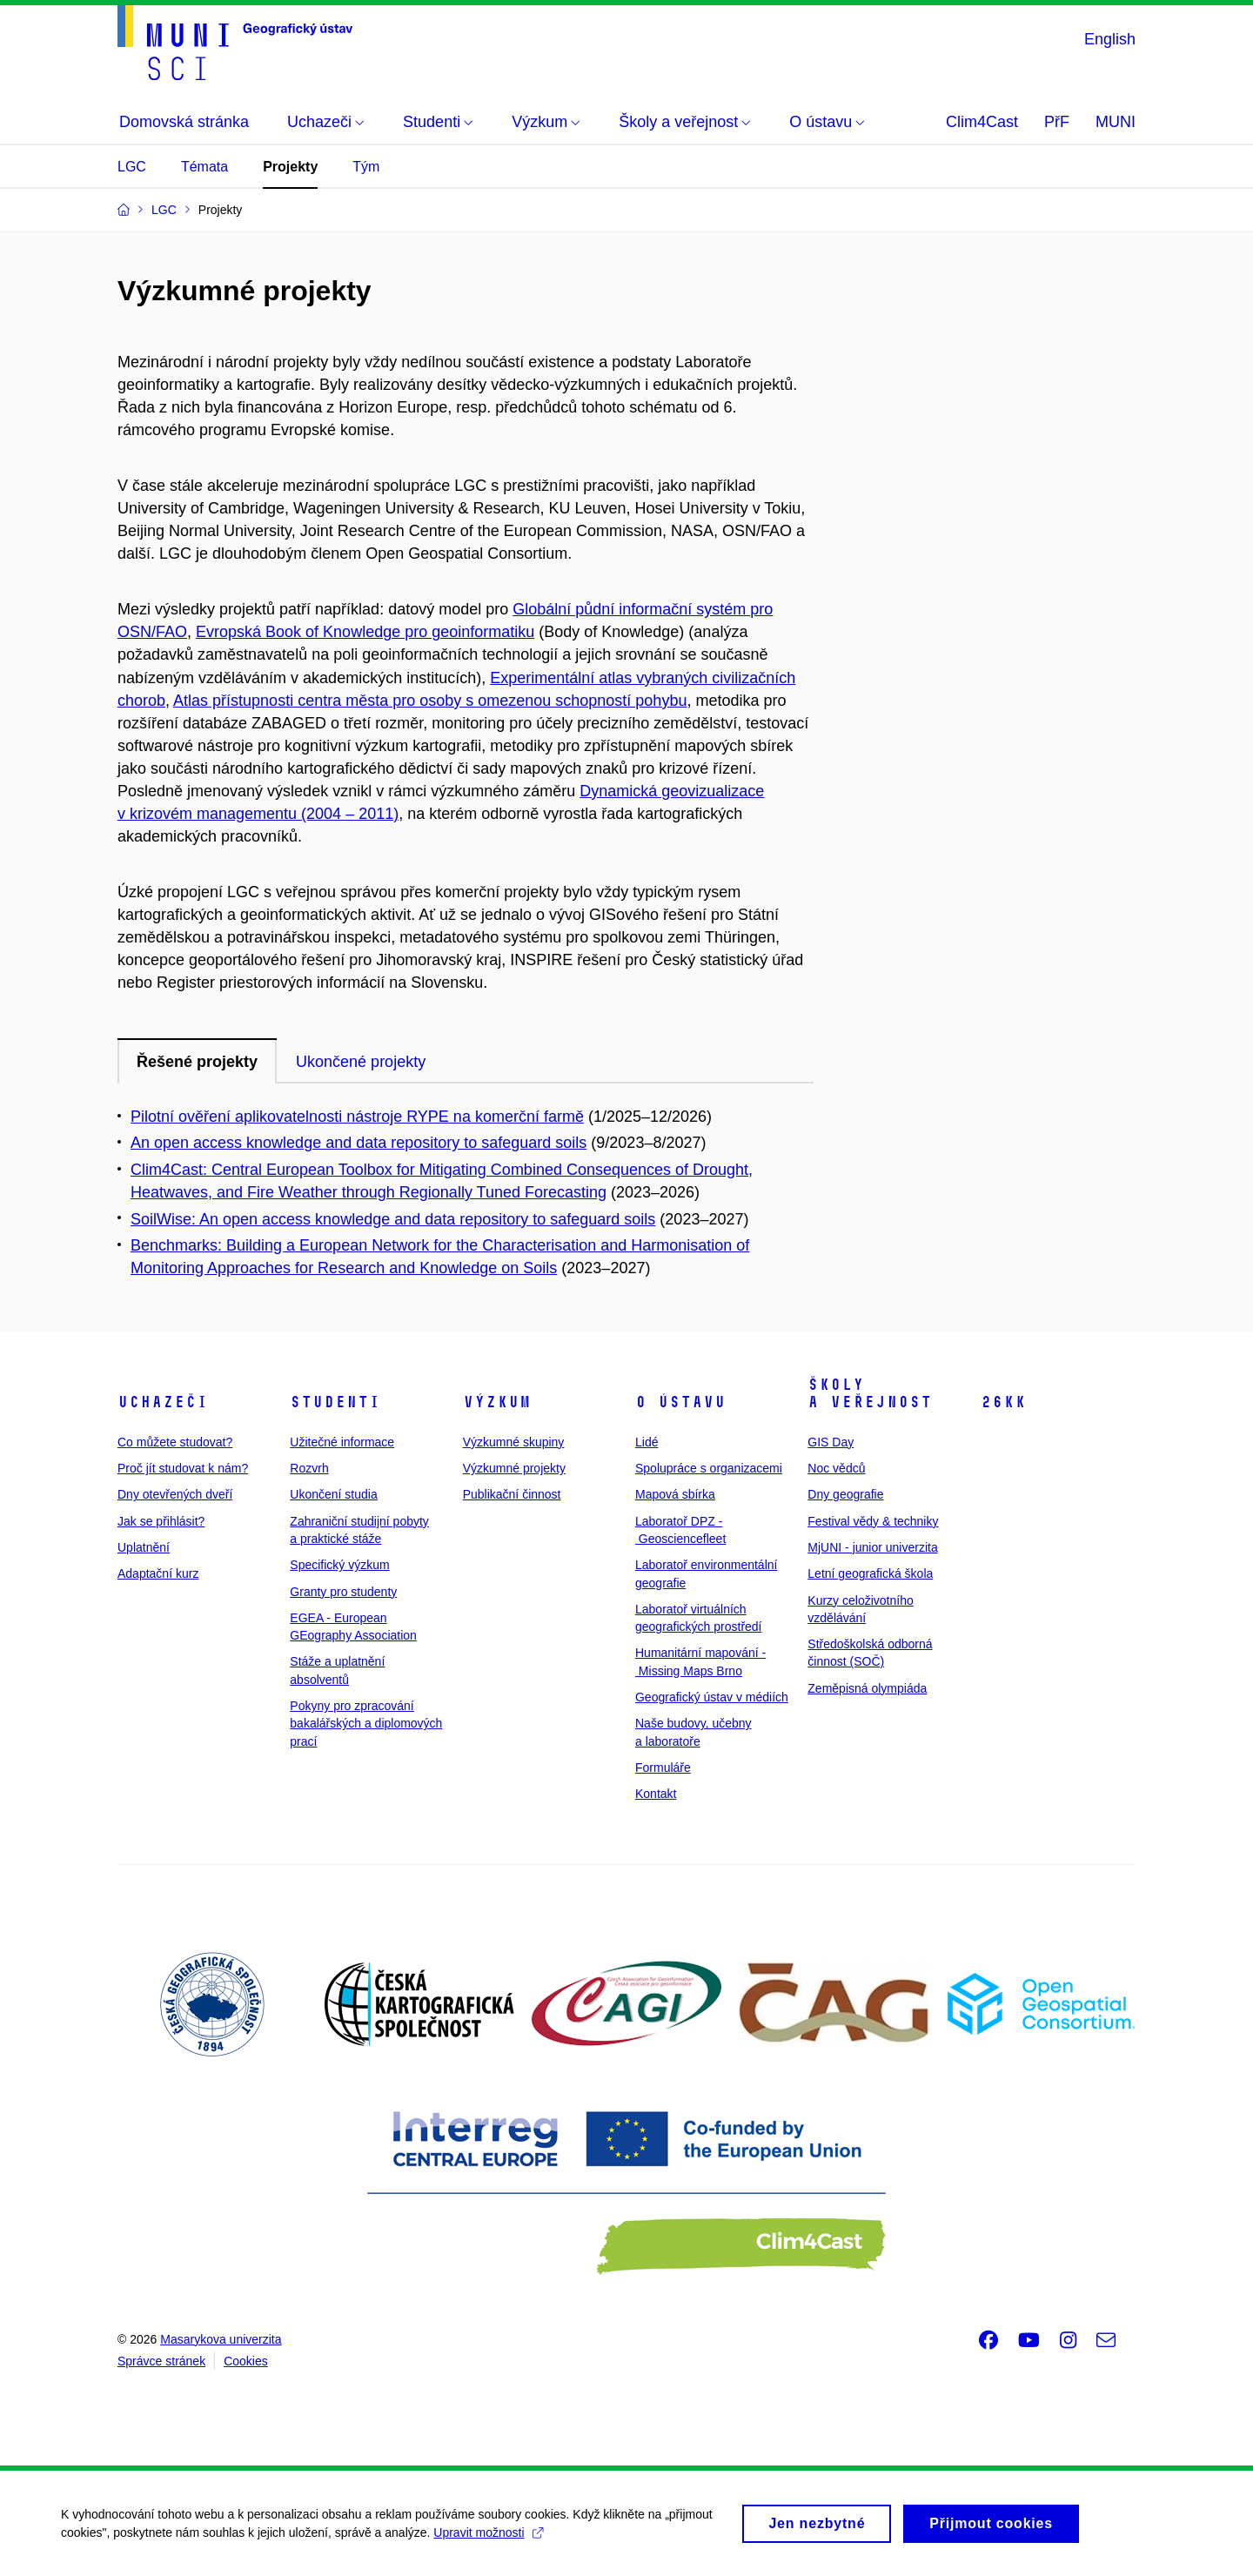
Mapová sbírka (675, 1494)
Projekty (290, 166)
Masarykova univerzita (220, 2339)
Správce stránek (161, 2361)
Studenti (335, 1402)
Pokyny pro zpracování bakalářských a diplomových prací (366, 1723)
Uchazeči (162, 1402)
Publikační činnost (512, 1494)
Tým (365, 166)
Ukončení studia (333, 1494)
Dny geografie (845, 1494)
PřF (1056, 122)
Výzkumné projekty (514, 1468)
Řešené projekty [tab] (197, 1061)
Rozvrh (309, 1468)
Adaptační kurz (157, 1573)
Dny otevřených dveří (174, 1494)
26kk (1003, 1402)
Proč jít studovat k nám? (182, 1468)
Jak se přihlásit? (160, 1521)
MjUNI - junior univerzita (872, 1547)
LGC (131, 166)
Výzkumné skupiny (514, 1442)
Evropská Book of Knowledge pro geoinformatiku (365, 632)
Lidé (646, 1442)
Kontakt (655, 1794)
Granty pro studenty (343, 1592)
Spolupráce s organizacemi (708, 1468)
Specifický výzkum (339, 1565)
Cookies (246, 2361)
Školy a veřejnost (869, 1393)
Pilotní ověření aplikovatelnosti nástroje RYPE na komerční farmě (357, 1116)
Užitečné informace (342, 1442)
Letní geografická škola (870, 1573)
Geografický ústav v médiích (711, 1697)
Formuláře (663, 1767)
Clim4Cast (982, 122)
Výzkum (497, 1402)
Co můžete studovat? (174, 1442)
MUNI (1116, 122)
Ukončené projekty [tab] (360, 1061)
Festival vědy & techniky (872, 1521)
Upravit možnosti (487, 2538)
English (1110, 39)
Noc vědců (836, 1468)
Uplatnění (143, 1547)
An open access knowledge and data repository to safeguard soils (358, 1142)
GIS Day (830, 1442)
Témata (204, 166)
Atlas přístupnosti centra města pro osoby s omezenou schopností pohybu (430, 700)
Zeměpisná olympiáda (867, 1688)
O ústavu (680, 1402)
